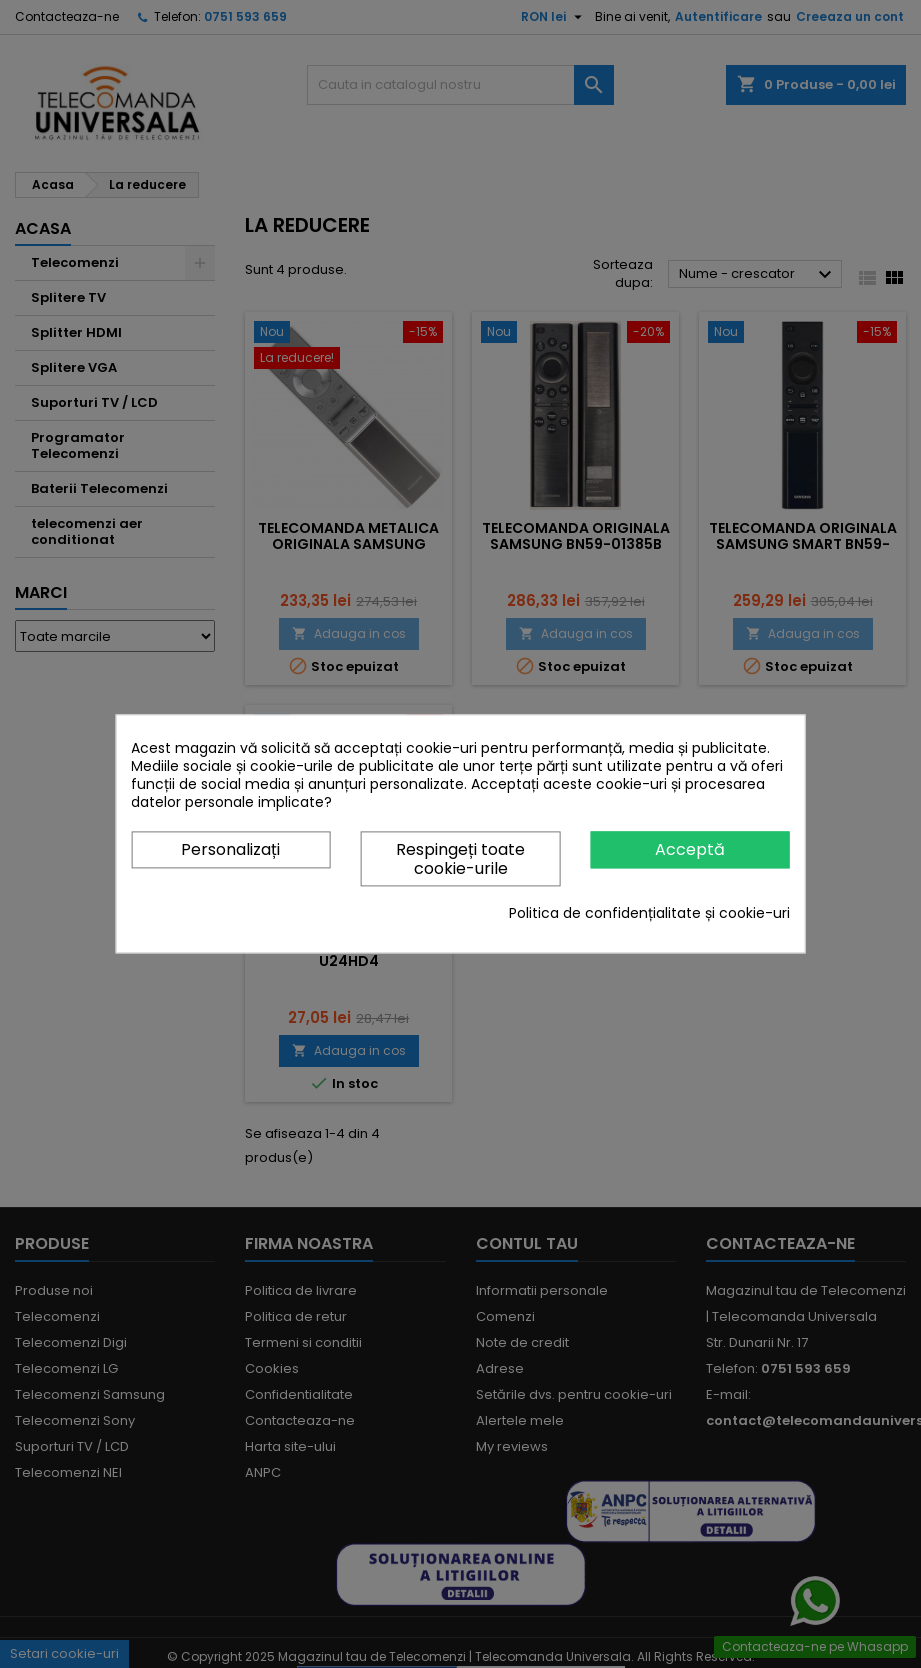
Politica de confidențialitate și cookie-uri (649, 914)
